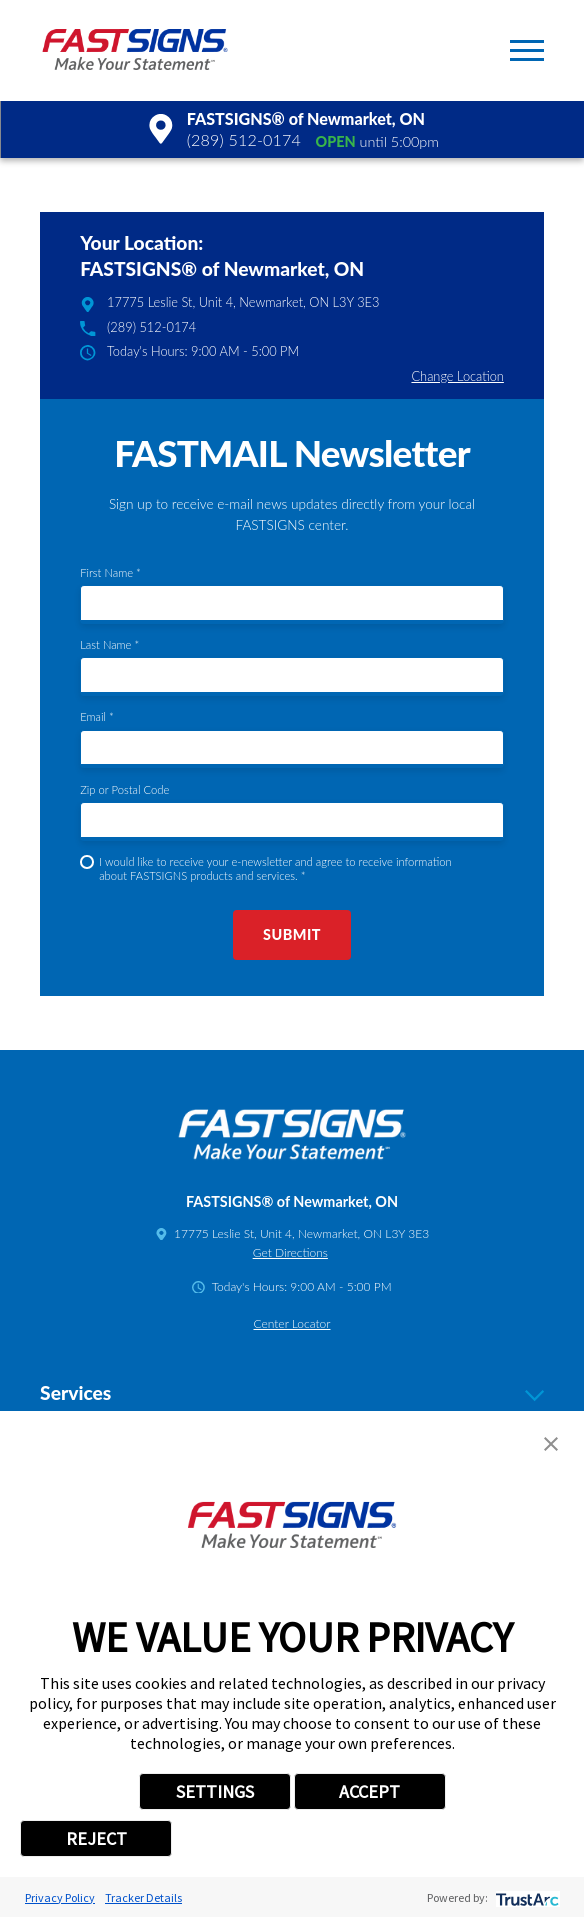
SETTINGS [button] (215, 1791)
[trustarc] (525, 1897)
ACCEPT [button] (369, 1791)
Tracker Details (143, 1897)
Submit (292, 934)
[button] (527, 50)
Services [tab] (292, 1393)
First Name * (110, 572)
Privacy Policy (60, 1897)
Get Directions (290, 1252)
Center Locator (292, 1323)
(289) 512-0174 (244, 139)
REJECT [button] (96, 1838)
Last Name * (109, 644)
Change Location (457, 376)
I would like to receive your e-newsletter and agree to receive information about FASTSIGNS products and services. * (275, 868)
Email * (97, 716)
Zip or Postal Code (124, 789)
